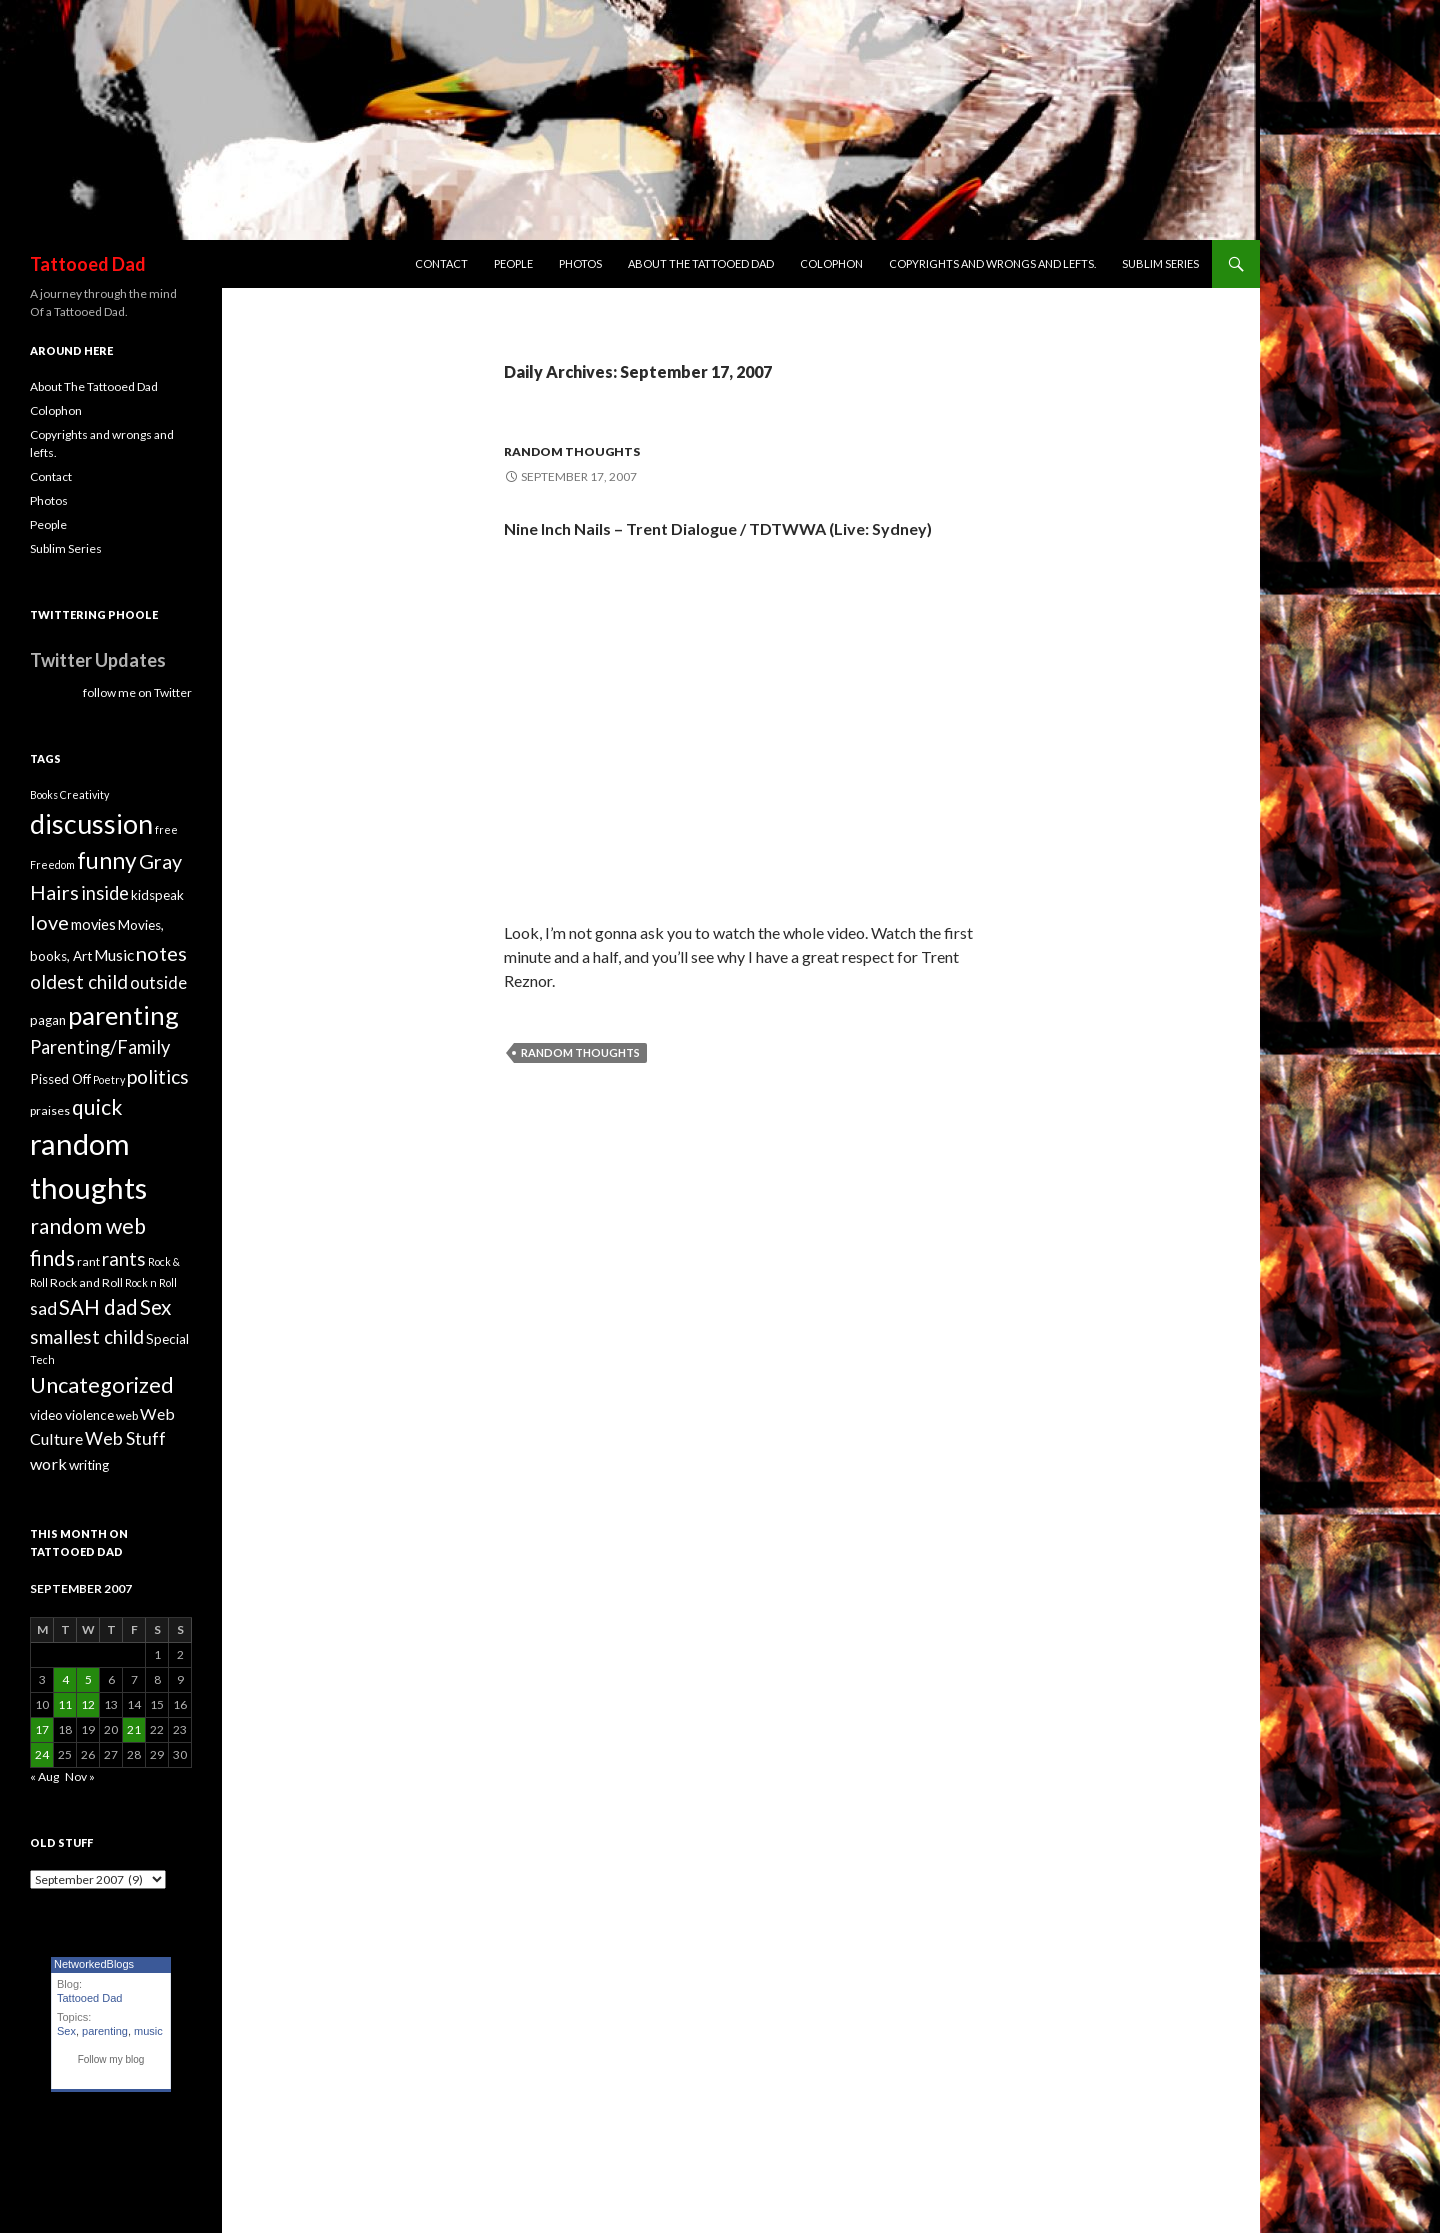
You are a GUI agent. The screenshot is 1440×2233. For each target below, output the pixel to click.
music (148, 2031)
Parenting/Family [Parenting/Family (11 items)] (100, 1047)
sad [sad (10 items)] (43, 1308)
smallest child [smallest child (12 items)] (87, 1337)
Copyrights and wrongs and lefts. (992, 263)
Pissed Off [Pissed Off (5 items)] (60, 1079)
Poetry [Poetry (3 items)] (109, 1079)
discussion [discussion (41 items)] (91, 824)
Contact (441, 263)
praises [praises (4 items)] (50, 1110)
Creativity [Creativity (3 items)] (84, 794)
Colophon (831, 263)
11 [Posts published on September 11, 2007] (65, 1704)
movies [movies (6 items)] (93, 924)
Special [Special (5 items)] (167, 1339)
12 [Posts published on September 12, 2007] (88, 1704)
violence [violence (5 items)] (89, 1415)
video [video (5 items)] (46, 1415)
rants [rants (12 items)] (124, 1259)
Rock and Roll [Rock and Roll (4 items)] (86, 1282)
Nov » (80, 1776)
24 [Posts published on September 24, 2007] (42, 1754)
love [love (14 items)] (49, 922)
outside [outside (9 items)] (158, 982)
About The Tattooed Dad (701, 263)
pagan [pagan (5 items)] (48, 1020)
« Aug (44, 1776)
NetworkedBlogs (94, 1964)
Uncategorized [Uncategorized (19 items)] (102, 1385)
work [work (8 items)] (48, 1463)
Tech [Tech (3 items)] (42, 1359)
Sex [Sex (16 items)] (155, 1307)
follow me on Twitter (137, 692)
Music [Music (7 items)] (114, 955)
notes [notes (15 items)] (161, 953)
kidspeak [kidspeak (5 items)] (157, 895)
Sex (66, 2031)
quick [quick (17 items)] (97, 1106)
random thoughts (572, 451)
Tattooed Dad (88, 264)
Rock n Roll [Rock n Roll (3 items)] (151, 1282)
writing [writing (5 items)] (89, 1465)
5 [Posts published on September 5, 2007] (88, 1679)
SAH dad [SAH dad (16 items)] (98, 1307)
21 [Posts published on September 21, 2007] (134, 1729)
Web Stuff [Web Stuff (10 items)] (125, 1438)
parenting (105, 2031)
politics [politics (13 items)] (158, 1076)
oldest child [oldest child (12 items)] (79, 982)
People (513, 263)
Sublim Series (1160, 263)
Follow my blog (111, 2059)
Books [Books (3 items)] (44, 794)
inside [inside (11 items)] (105, 893)
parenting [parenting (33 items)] (123, 1015)
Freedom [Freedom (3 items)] (52, 864)
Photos (580, 263)
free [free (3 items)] (166, 829)
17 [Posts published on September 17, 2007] (42, 1729)
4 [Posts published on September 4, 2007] (65, 1679)
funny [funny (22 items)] (107, 860)
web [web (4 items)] (127, 1415)
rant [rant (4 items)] (88, 1261)
